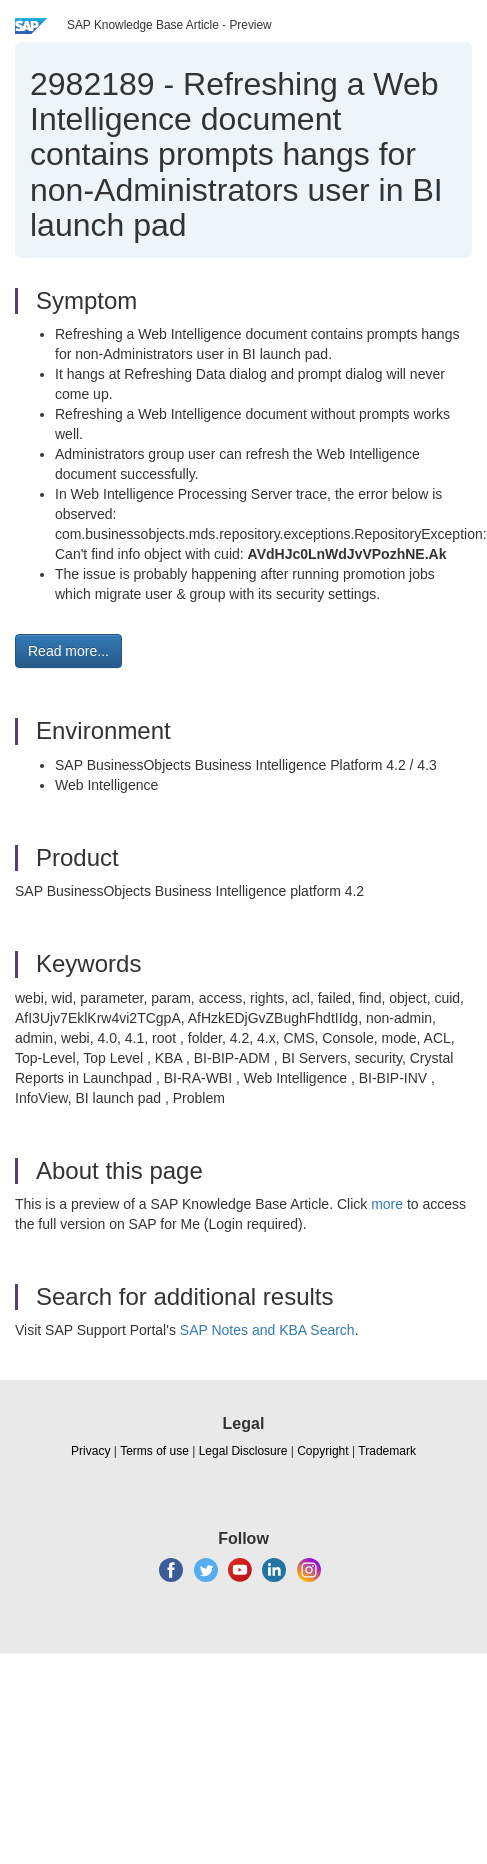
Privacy (90, 1451)
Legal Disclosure (243, 1451)
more (387, 1204)
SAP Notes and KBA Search (267, 1330)
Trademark (387, 1451)
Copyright (322, 1451)
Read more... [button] (68, 651)
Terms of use (154, 1451)
